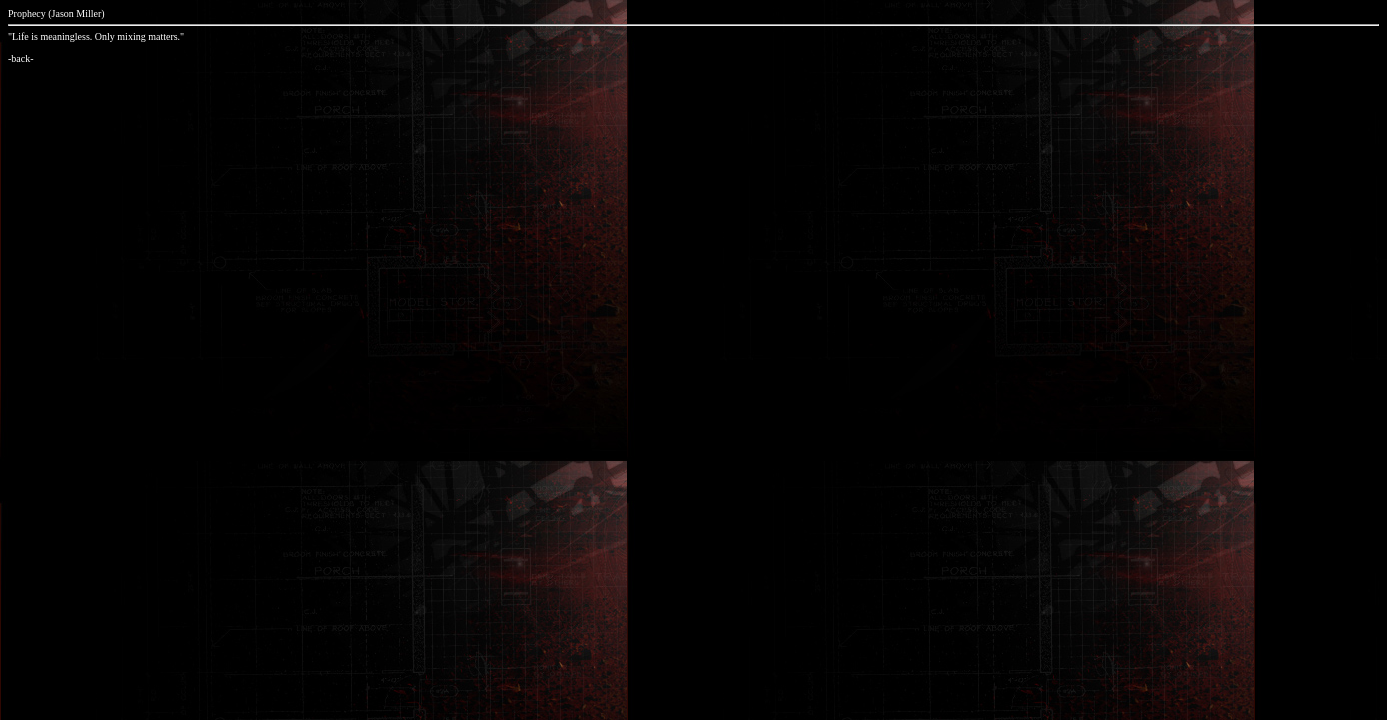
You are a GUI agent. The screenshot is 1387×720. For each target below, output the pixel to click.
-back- (21, 58)
